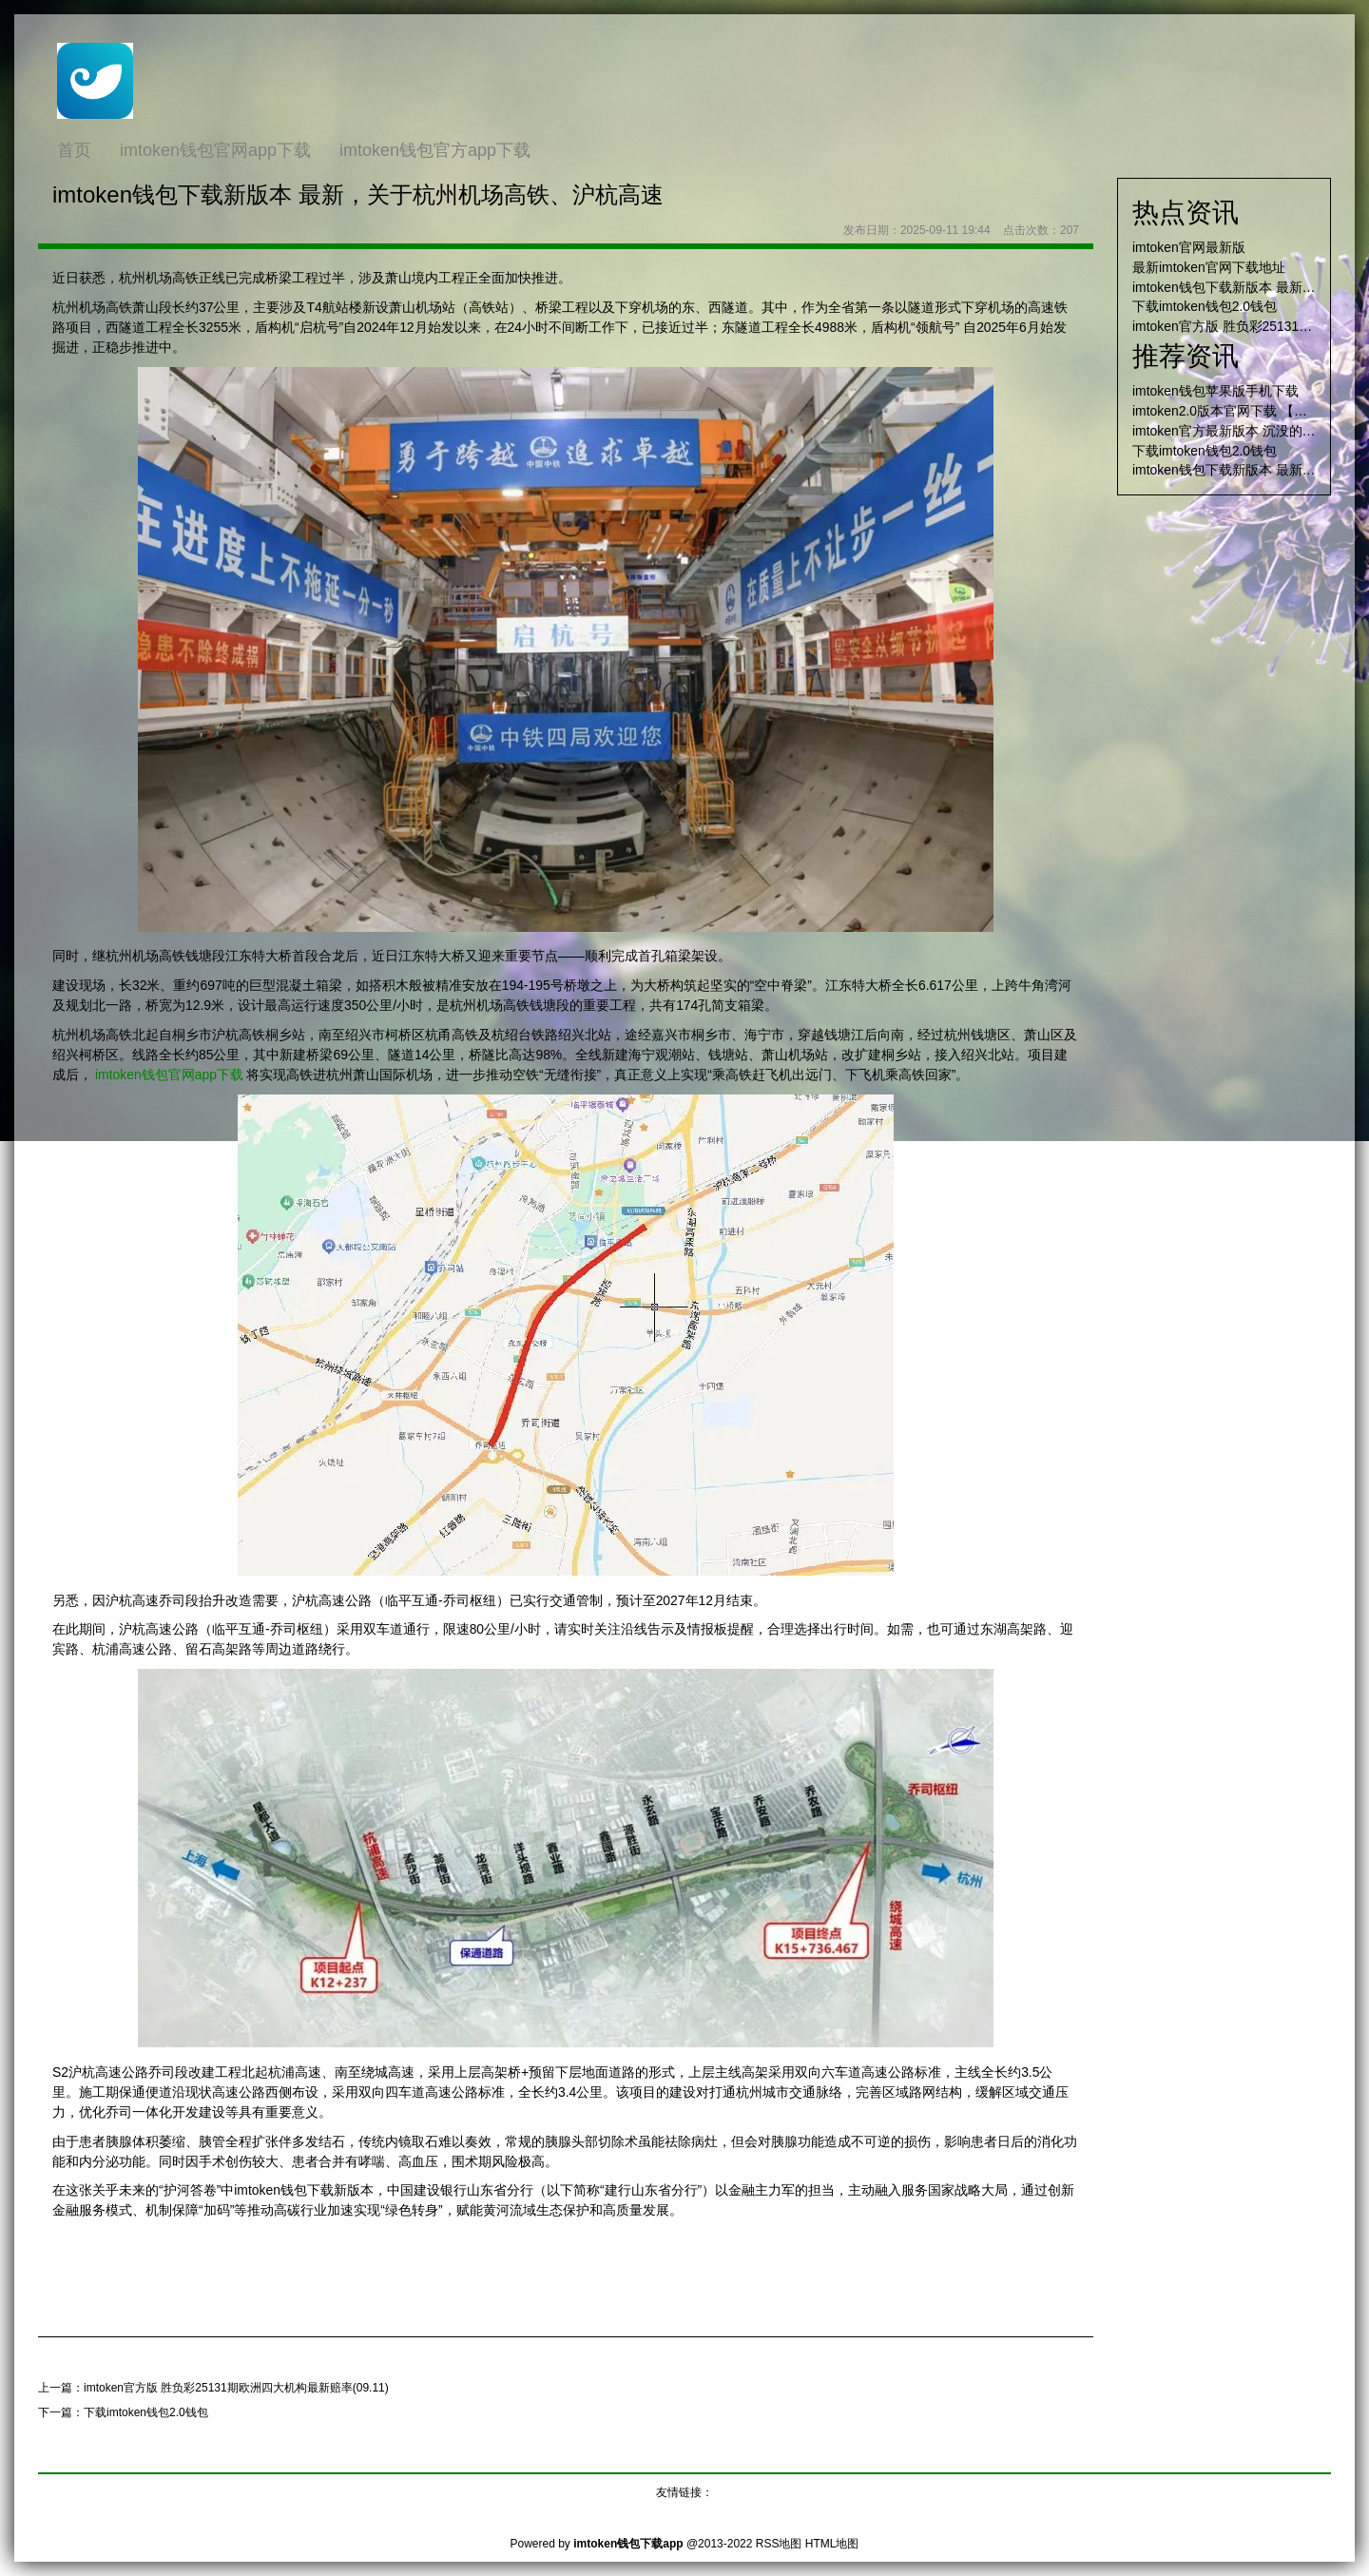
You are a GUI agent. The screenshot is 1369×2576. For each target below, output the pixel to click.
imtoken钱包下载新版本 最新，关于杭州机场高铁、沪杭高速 (358, 194)
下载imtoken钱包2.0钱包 (146, 2412)
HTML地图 (832, 2543)
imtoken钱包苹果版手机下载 (1215, 390)
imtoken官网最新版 (1188, 247)
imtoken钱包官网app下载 (169, 1074)
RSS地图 (779, 2543)
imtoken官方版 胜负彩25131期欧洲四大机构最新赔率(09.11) (236, 2387)
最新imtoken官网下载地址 (1208, 267)
